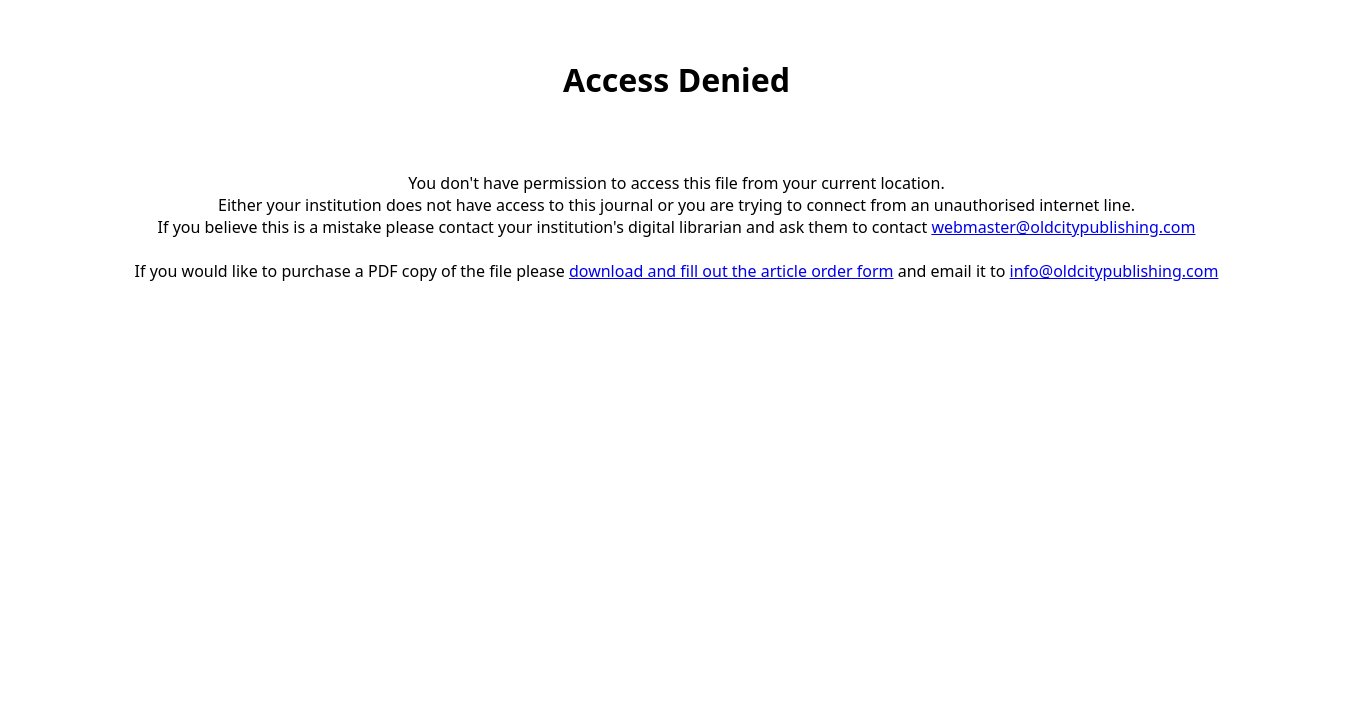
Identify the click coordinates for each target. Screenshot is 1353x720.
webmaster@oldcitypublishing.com (1063, 227)
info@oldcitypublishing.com (1114, 271)
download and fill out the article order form (731, 271)
